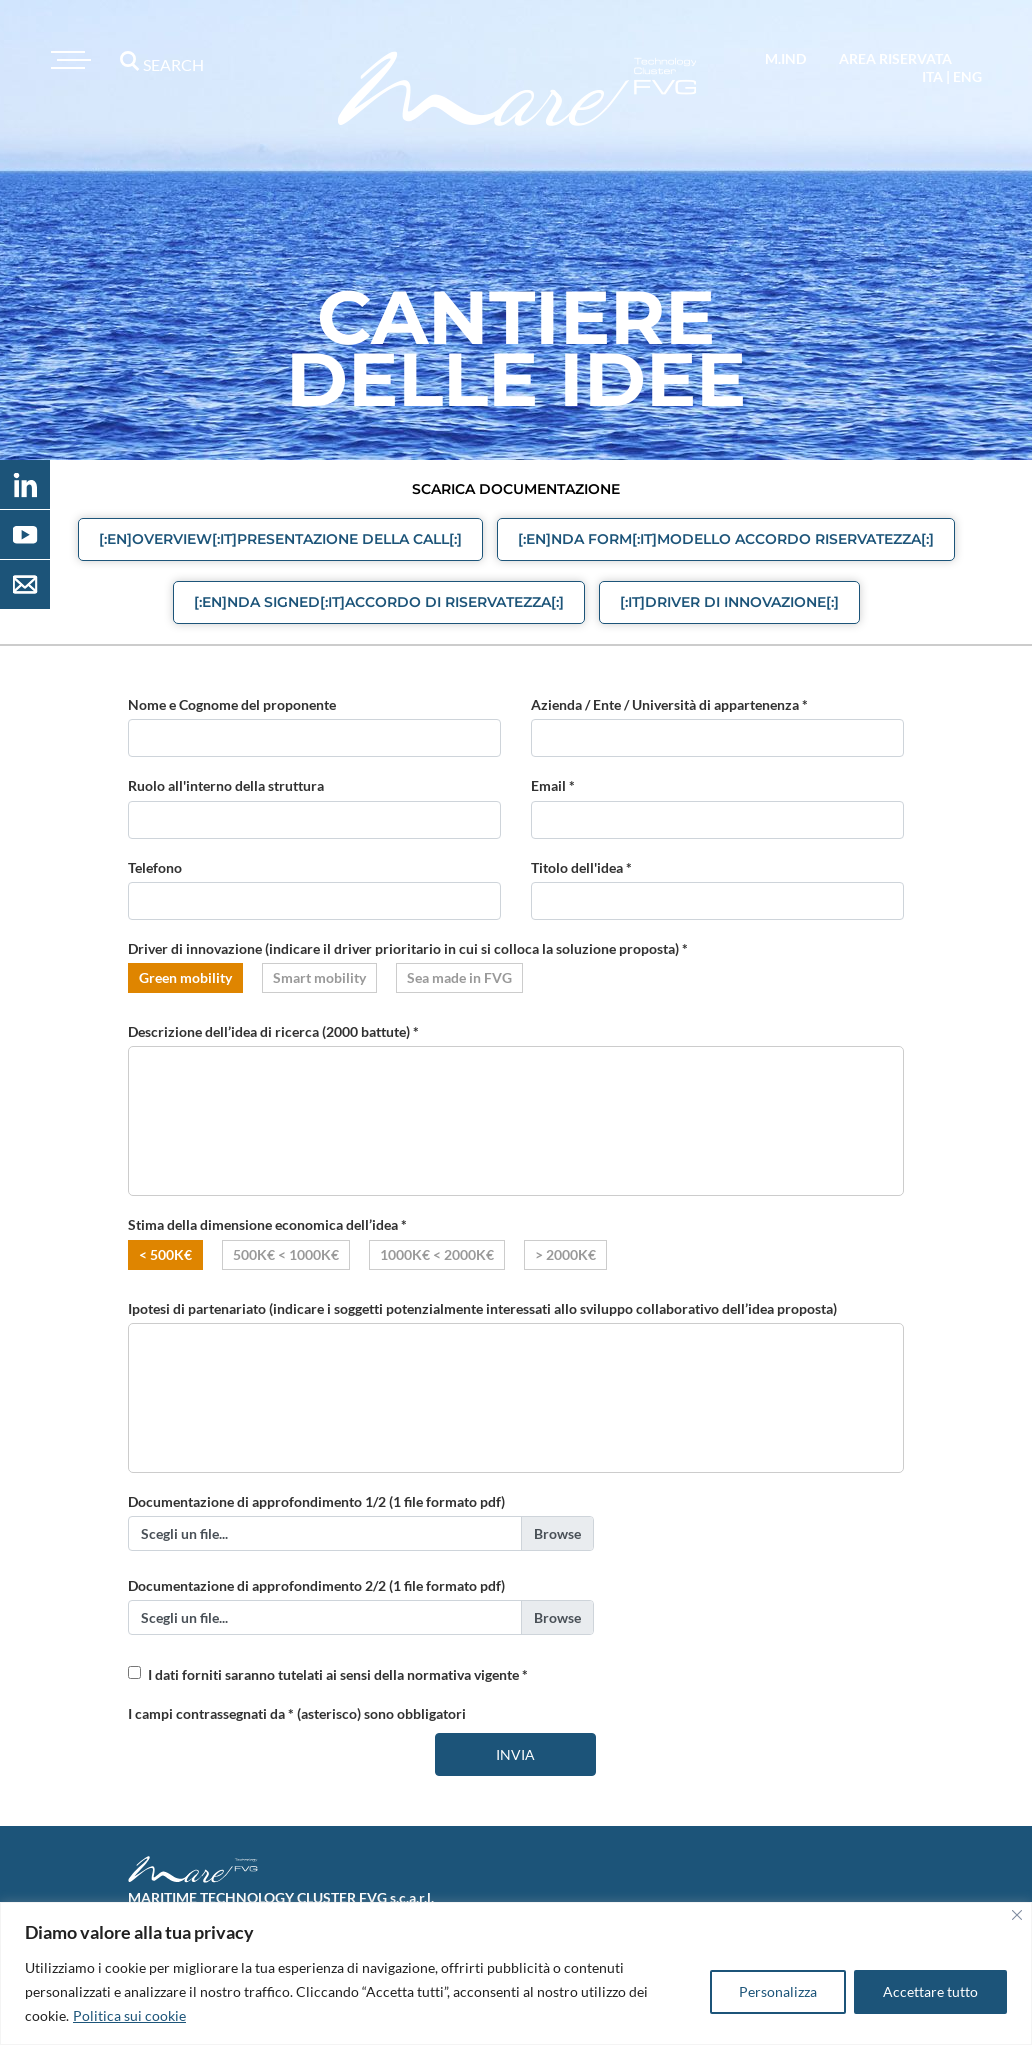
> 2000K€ (565, 1254)
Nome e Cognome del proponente (232, 704)
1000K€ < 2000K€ (437, 1254)
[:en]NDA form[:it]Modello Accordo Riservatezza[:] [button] (726, 539)
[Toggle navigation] (68, 60)
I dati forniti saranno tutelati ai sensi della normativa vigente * (338, 1674)
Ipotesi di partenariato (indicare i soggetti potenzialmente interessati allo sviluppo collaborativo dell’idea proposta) (482, 1308)
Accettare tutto (930, 1991)
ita (932, 76)
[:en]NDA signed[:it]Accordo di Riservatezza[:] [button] (379, 602)
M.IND (785, 58)
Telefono (155, 867)
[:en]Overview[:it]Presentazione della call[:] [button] (280, 539)
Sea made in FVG (459, 977)
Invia (515, 1754)
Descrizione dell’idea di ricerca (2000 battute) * (273, 1031)
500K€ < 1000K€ (286, 1254)
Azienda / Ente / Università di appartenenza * (669, 704)
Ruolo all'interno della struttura (226, 785)
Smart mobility (319, 977)
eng (967, 76)
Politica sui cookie (129, 2015)
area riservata (895, 58)
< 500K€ (165, 1254)
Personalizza (778, 1991)
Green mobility (185, 977)
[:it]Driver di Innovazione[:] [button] (729, 602)
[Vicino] (1017, 1915)
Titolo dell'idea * (581, 867)
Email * (553, 785)
